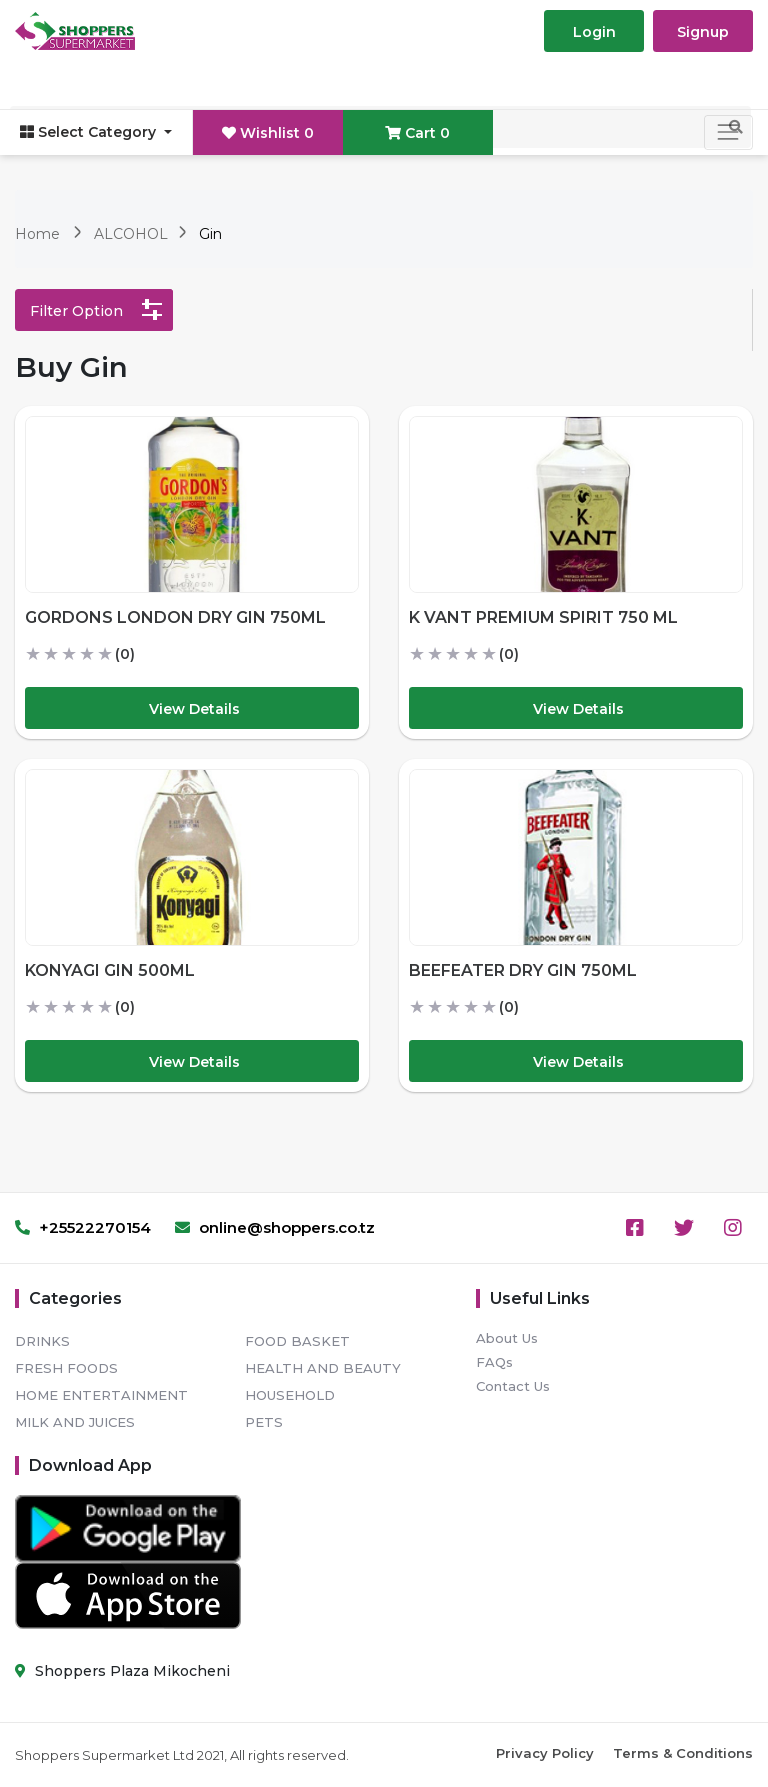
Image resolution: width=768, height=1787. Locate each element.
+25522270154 (83, 1227)
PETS (264, 1422)
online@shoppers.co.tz (275, 1227)
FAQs (494, 1362)
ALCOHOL (133, 234)
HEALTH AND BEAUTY (323, 1368)
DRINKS (42, 1341)
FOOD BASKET (297, 1341)
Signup (703, 32)
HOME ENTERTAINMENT (101, 1395)
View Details (194, 709)
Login (594, 32)
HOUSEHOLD (290, 1395)
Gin (210, 234)
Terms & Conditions (683, 1753)
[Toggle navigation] (728, 132)
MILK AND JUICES (75, 1422)
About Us (507, 1338)
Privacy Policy (545, 1753)
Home (37, 234)
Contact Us (513, 1386)
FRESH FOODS (66, 1368)
